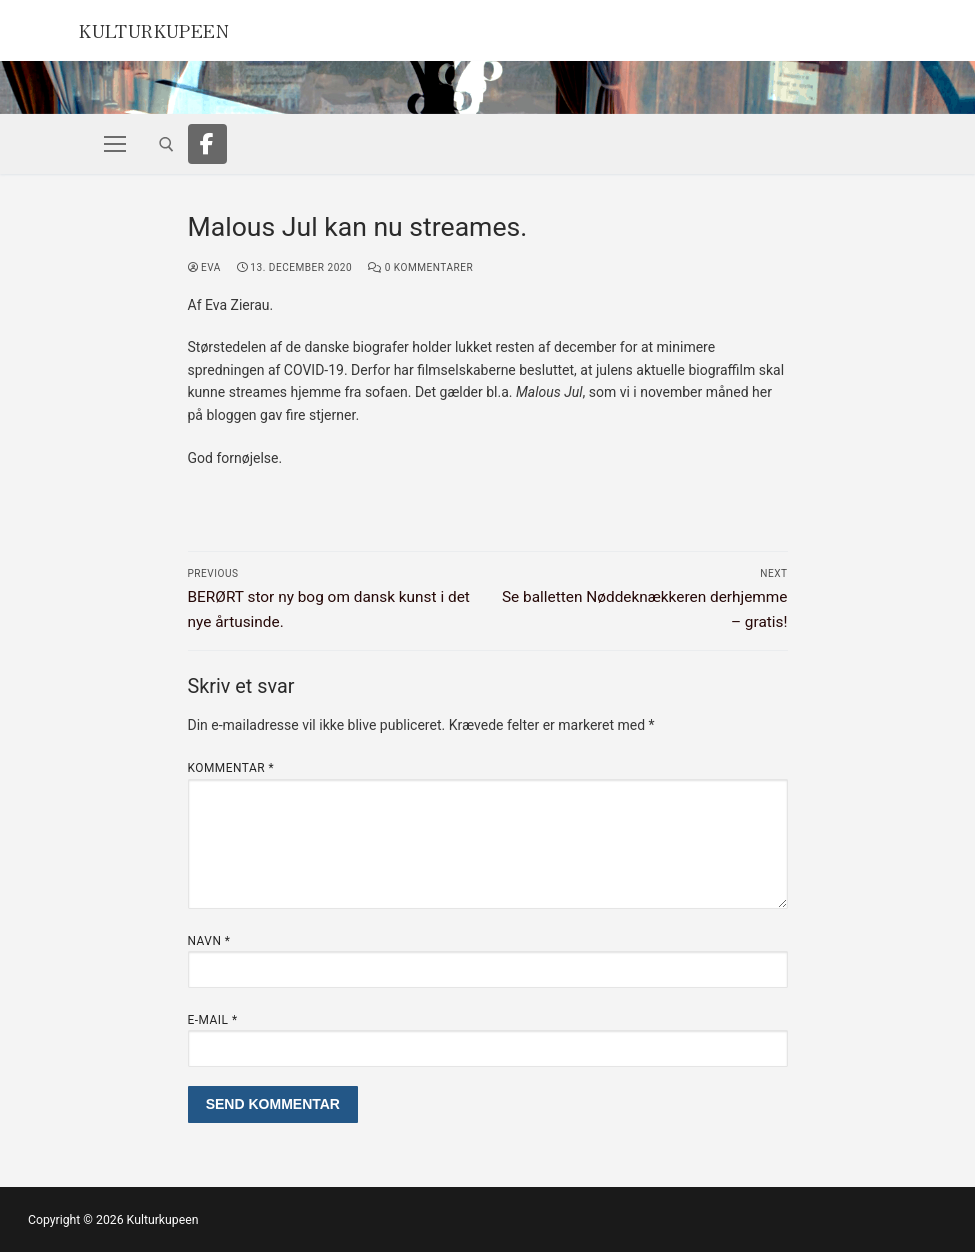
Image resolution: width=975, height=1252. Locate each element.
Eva (204, 267)
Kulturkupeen (173, 28)
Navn (209, 941)
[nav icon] (115, 144)
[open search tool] (166, 144)
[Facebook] (208, 144)
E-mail (213, 1020)
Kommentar (231, 768)
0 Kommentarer (420, 267)
